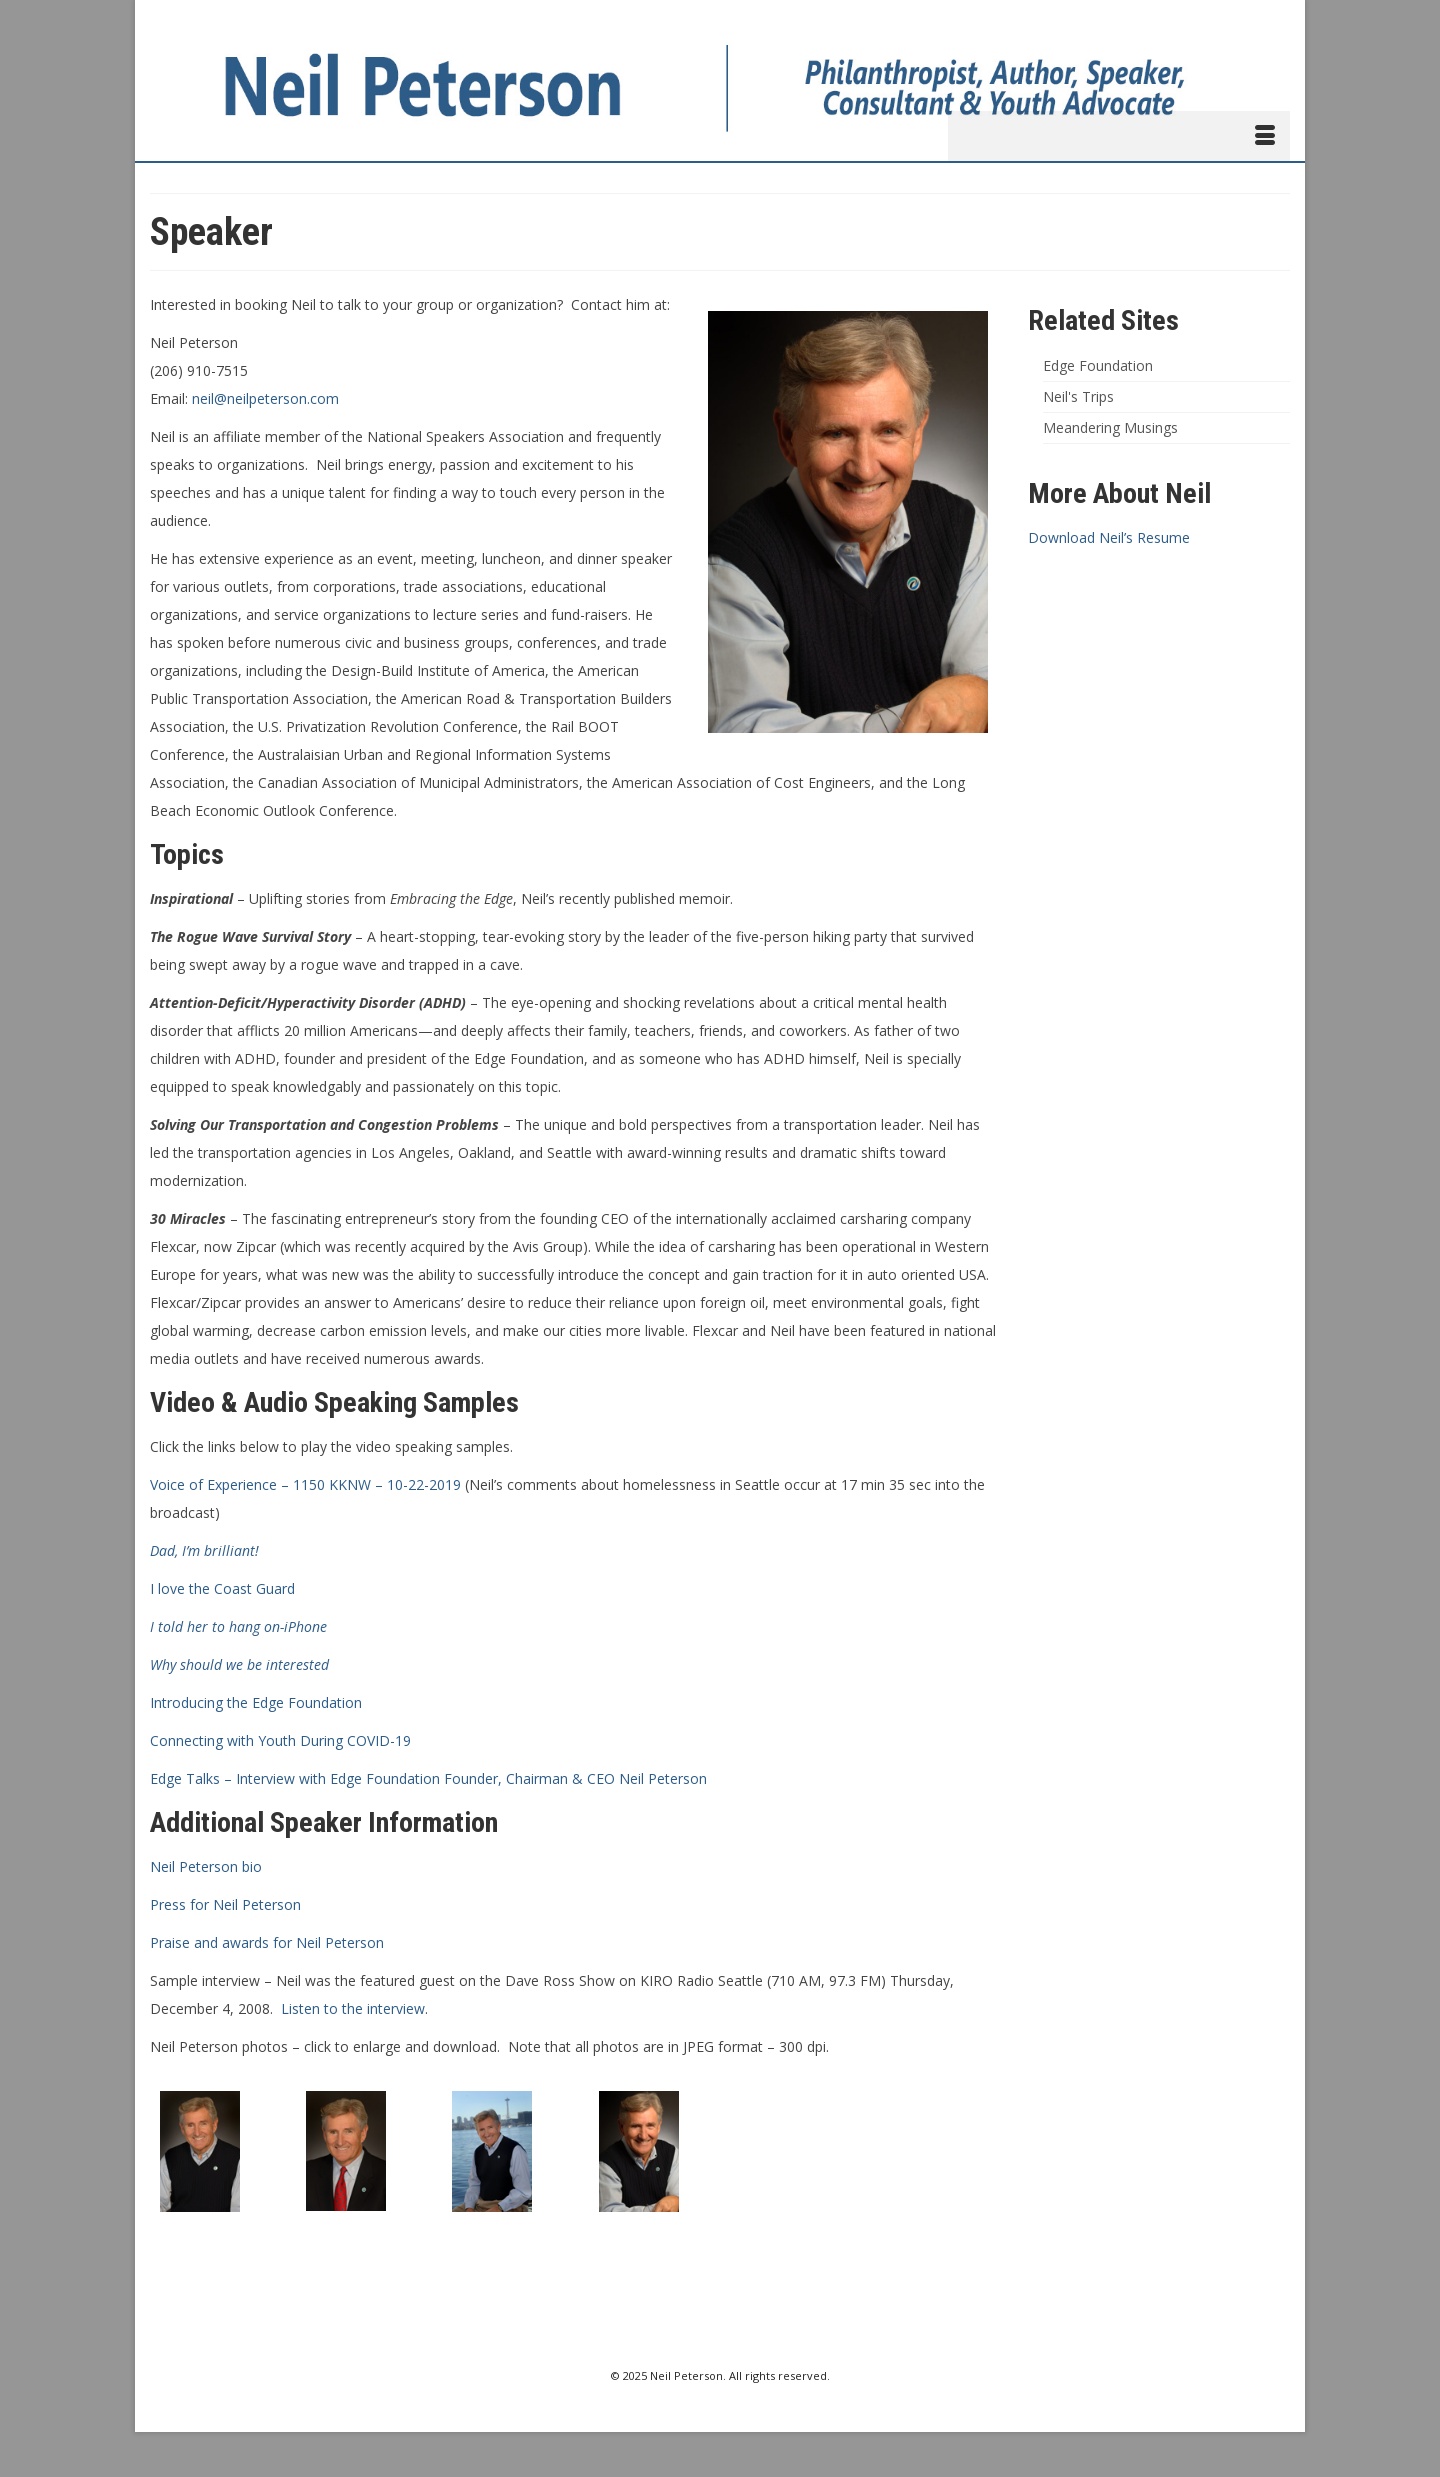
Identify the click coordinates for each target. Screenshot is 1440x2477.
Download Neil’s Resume (1109, 537)
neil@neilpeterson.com (265, 398)
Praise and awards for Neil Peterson (267, 1942)
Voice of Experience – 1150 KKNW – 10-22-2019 (305, 1484)
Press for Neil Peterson (225, 1904)
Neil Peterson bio (206, 1866)
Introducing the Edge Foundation (256, 1702)
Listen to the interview (353, 2008)
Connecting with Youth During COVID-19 (280, 1740)
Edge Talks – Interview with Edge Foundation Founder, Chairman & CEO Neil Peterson (428, 1778)
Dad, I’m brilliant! (204, 1550)
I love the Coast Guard (222, 1588)
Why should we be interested (239, 1664)
